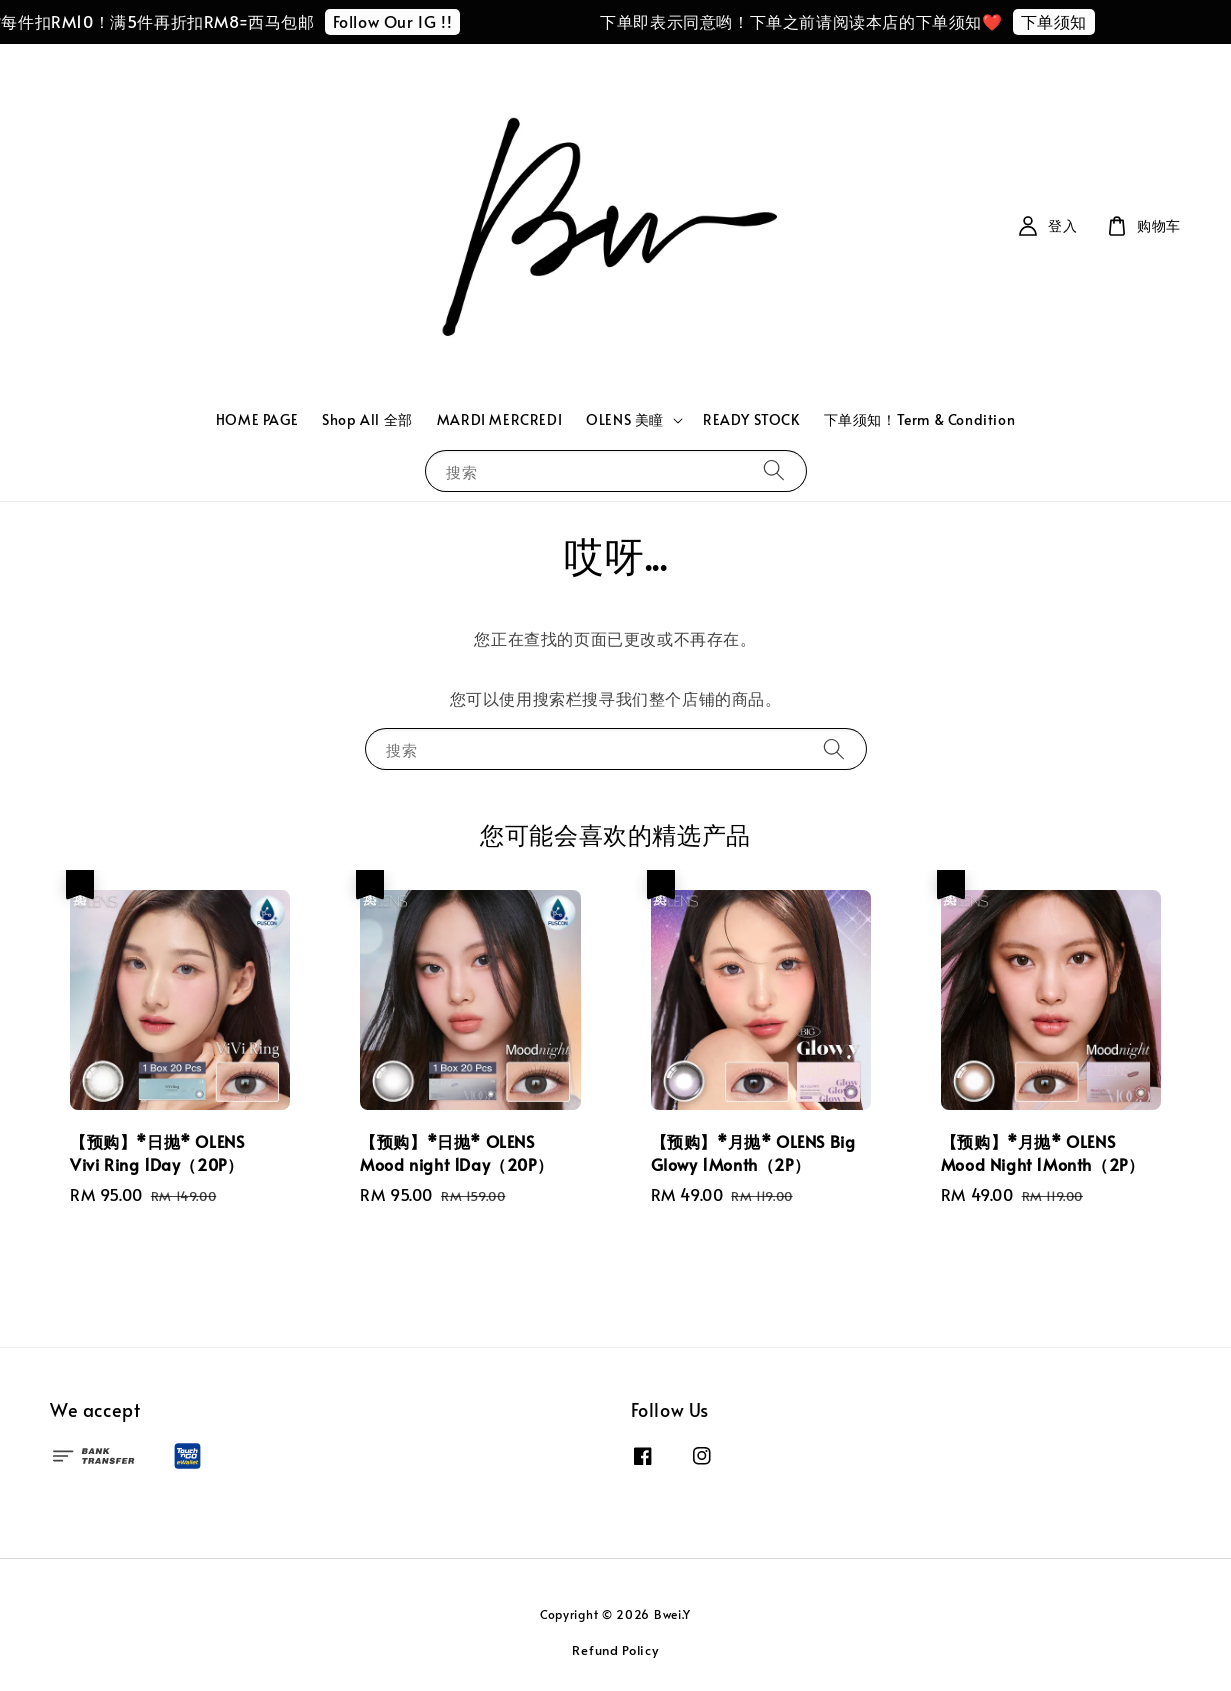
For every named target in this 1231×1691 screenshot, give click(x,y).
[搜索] (774, 470)
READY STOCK (751, 419)
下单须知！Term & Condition (920, 419)
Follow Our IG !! (407, 21)
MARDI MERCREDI (499, 419)
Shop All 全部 (367, 419)
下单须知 (1068, 21)
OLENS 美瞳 (625, 420)
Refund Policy (615, 1650)
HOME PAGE (257, 419)
